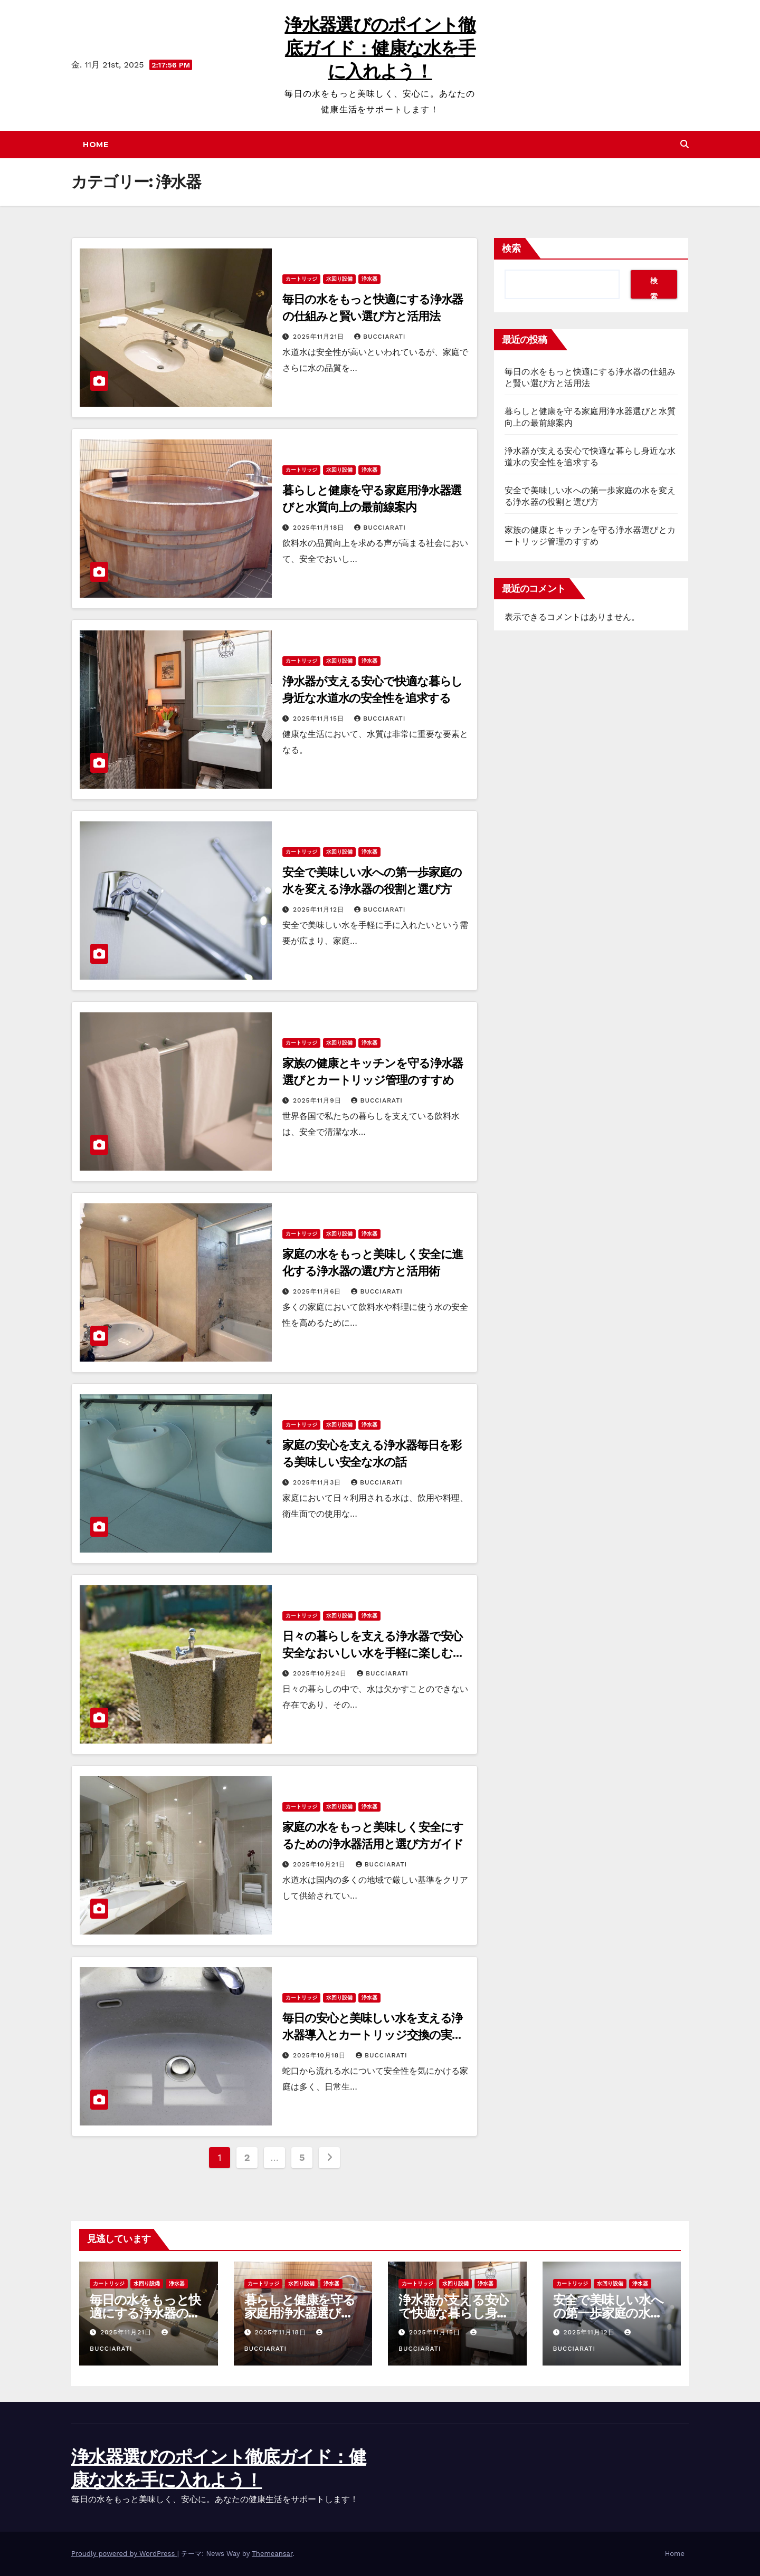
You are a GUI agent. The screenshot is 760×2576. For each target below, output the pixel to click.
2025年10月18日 (320, 2055)
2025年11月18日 (320, 527)
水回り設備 (339, 279)
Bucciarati (380, 336)
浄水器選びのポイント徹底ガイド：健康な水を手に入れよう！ (379, 48)
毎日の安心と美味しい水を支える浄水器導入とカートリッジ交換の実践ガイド (372, 2035)
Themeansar (272, 2554)
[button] (684, 144)
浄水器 (369, 279)
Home (95, 144)
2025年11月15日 (320, 718)
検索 (511, 248)
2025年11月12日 (320, 909)
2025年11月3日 (318, 1482)
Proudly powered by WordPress (124, 2554)
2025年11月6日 (318, 1291)
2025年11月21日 (320, 336)
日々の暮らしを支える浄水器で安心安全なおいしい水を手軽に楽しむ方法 (372, 1653)
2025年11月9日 (318, 1100)
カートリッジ (301, 279)
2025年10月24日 (321, 1673)
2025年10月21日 (320, 1864)
